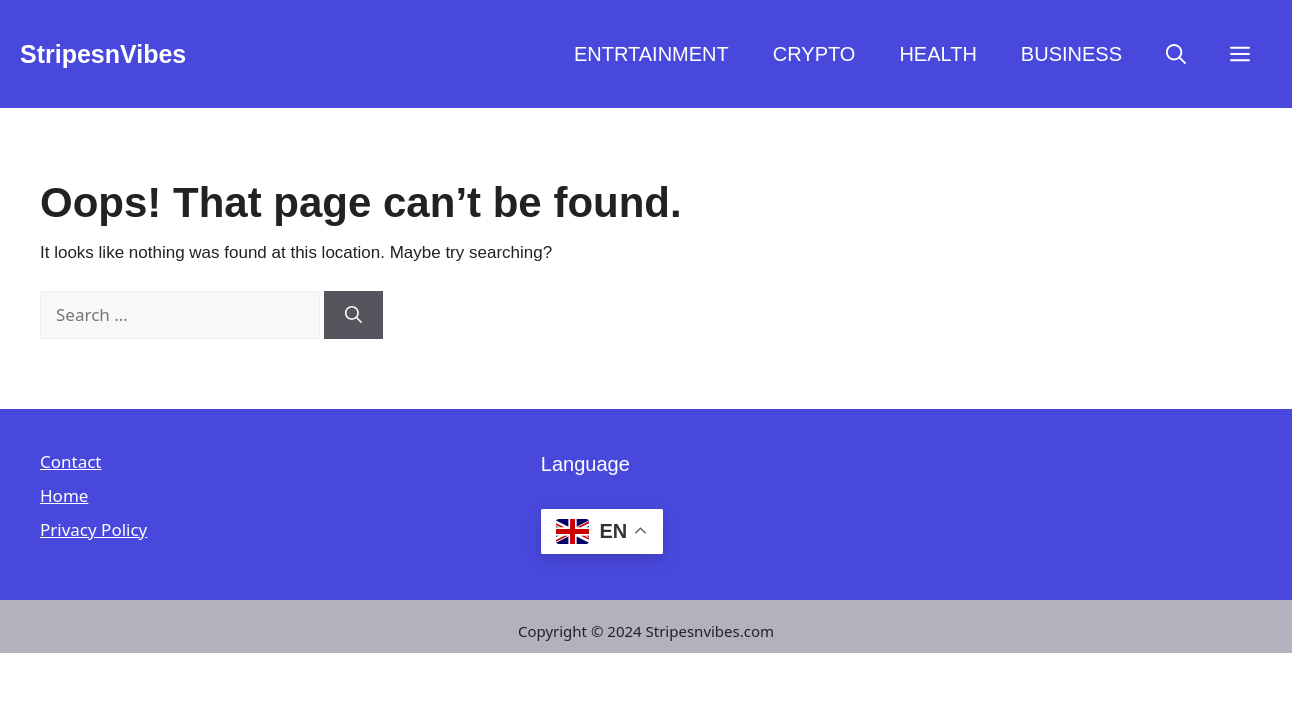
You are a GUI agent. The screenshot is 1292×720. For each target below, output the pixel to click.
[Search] (353, 315)
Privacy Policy (93, 529)
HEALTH (937, 54)
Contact (71, 461)
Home (64, 495)
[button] (1176, 54)
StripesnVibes (103, 54)
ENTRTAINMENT (651, 54)
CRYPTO (814, 54)
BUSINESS (1071, 54)
